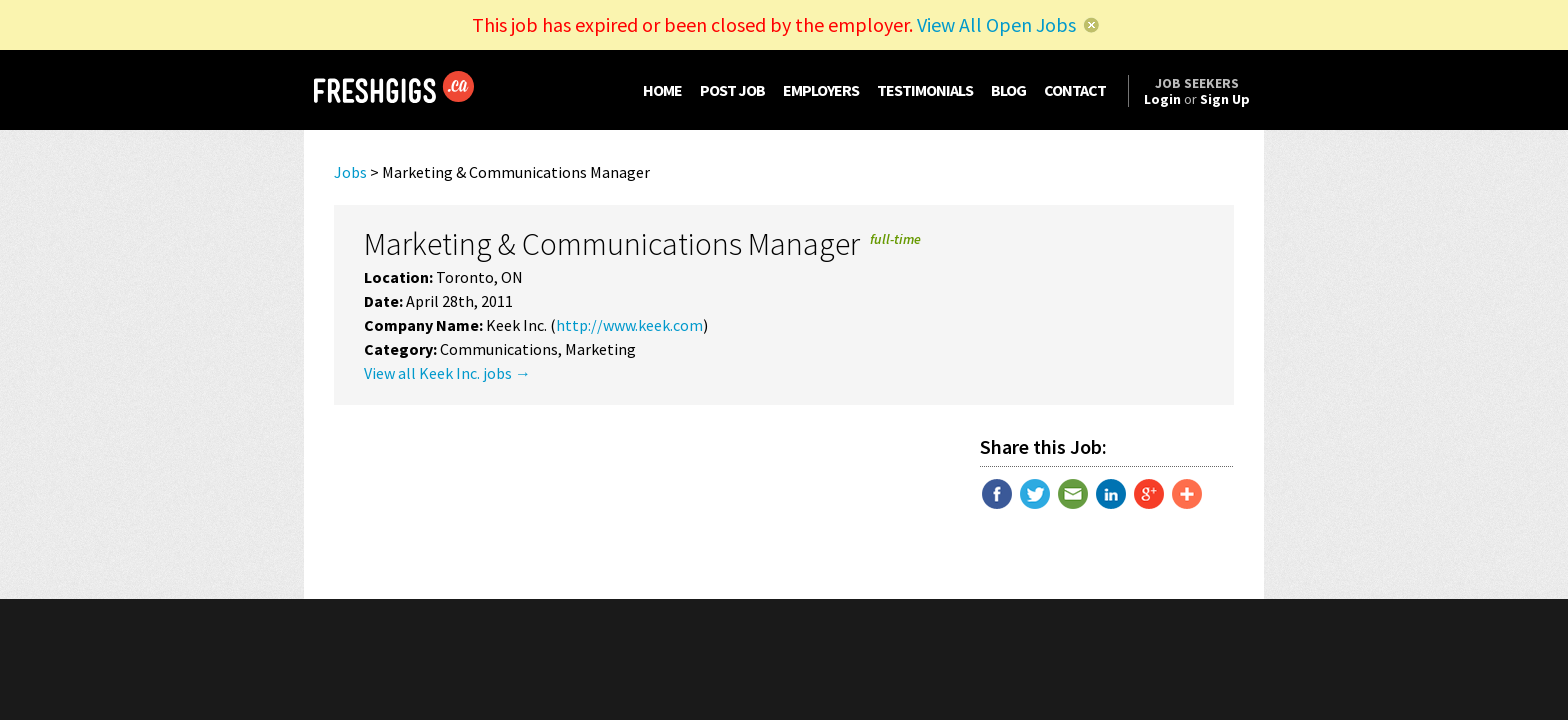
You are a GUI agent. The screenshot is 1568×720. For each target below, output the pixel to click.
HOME (662, 90)
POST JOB (732, 90)
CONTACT (1075, 90)
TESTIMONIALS (925, 90)
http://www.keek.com (629, 325)
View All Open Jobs (996, 24)
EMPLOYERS (821, 90)
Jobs (350, 172)
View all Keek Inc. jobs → (447, 373)
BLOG (1008, 90)
